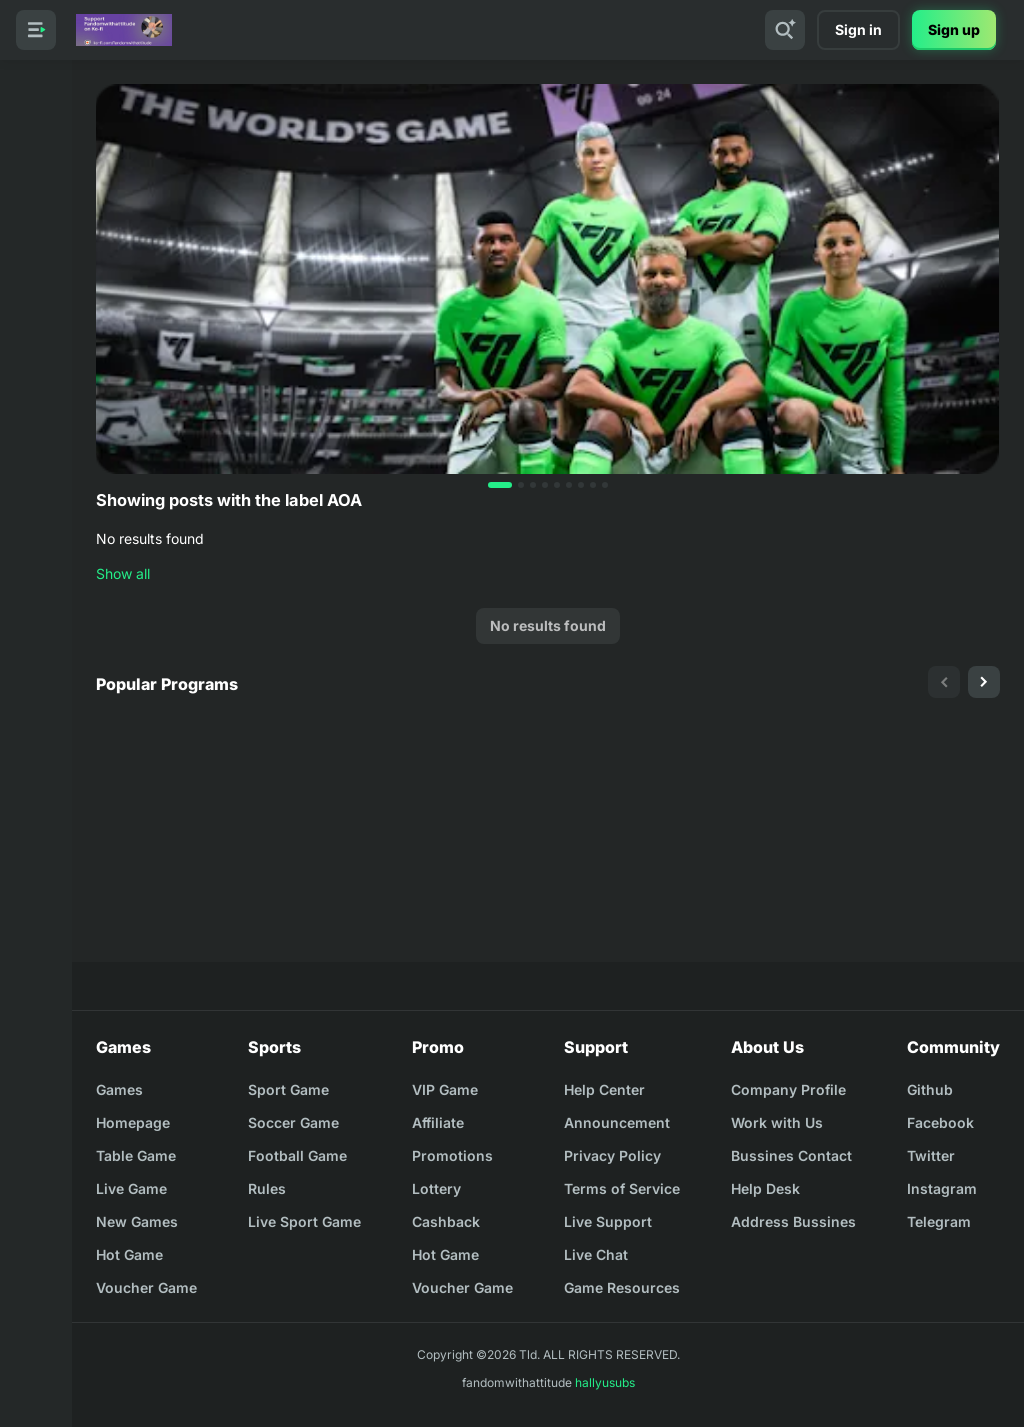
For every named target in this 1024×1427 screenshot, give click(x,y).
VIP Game (445, 1089)
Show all (123, 573)
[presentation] (944, 682)
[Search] (785, 30)
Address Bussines (793, 1221)
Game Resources (622, 1287)
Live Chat (596, 1254)
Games (119, 1089)
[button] (500, 485)
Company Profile (788, 1089)
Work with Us (777, 1122)
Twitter (931, 1155)
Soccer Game (293, 1122)
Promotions (452, 1155)
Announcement (617, 1122)
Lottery (436, 1188)
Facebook (940, 1122)
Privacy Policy (612, 1155)
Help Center (604, 1089)
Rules (267, 1188)
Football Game (297, 1155)
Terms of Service (622, 1188)
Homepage (133, 1122)
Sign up (954, 29)
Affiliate (438, 1122)
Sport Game (288, 1089)
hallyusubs (605, 1382)
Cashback (446, 1221)
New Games (137, 1221)
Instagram (942, 1188)
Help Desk (765, 1188)
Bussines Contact (791, 1155)
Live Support (608, 1221)
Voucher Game (146, 1287)
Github (930, 1089)
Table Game (136, 1155)
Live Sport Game (304, 1221)
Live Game (131, 1188)
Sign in (858, 29)
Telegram (939, 1221)
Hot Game (129, 1254)
